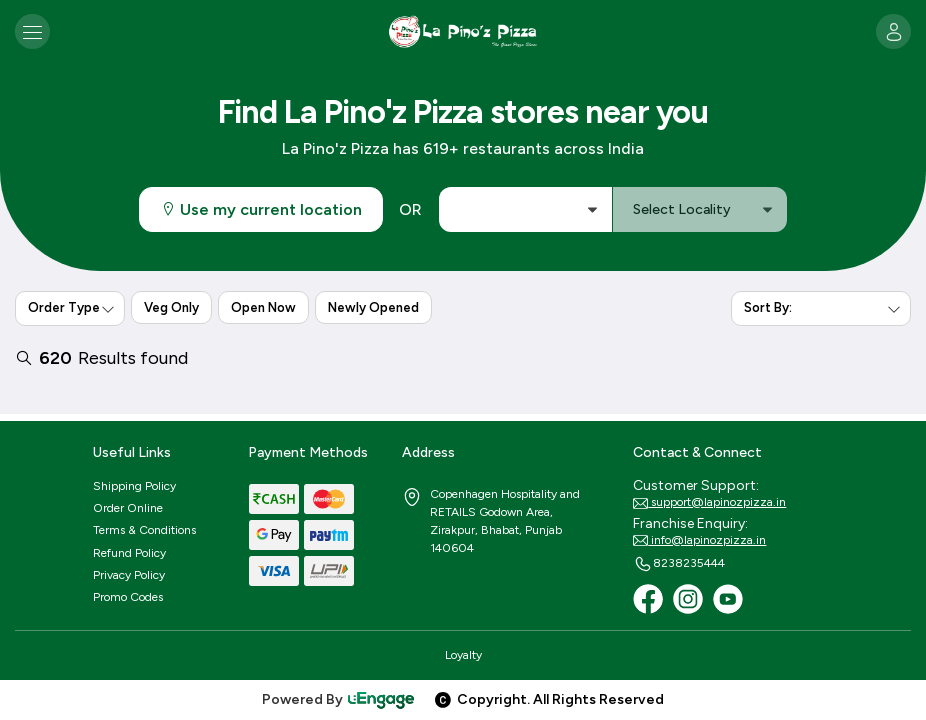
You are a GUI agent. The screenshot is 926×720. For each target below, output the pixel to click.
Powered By (339, 699)
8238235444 (679, 564)
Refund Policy (129, 553)
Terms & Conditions (144, 530)
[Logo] (463, 31)
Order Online (128, 508)
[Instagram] (688, 599)
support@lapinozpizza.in (709, 503)
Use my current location (261, 209)
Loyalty (463, 655)
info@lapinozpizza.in (699, 541)
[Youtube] (728, 599)
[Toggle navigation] (32, 31)
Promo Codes (128, 597)
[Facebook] (648, 599)
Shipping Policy (134, 486)
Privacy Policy (129, 575)
